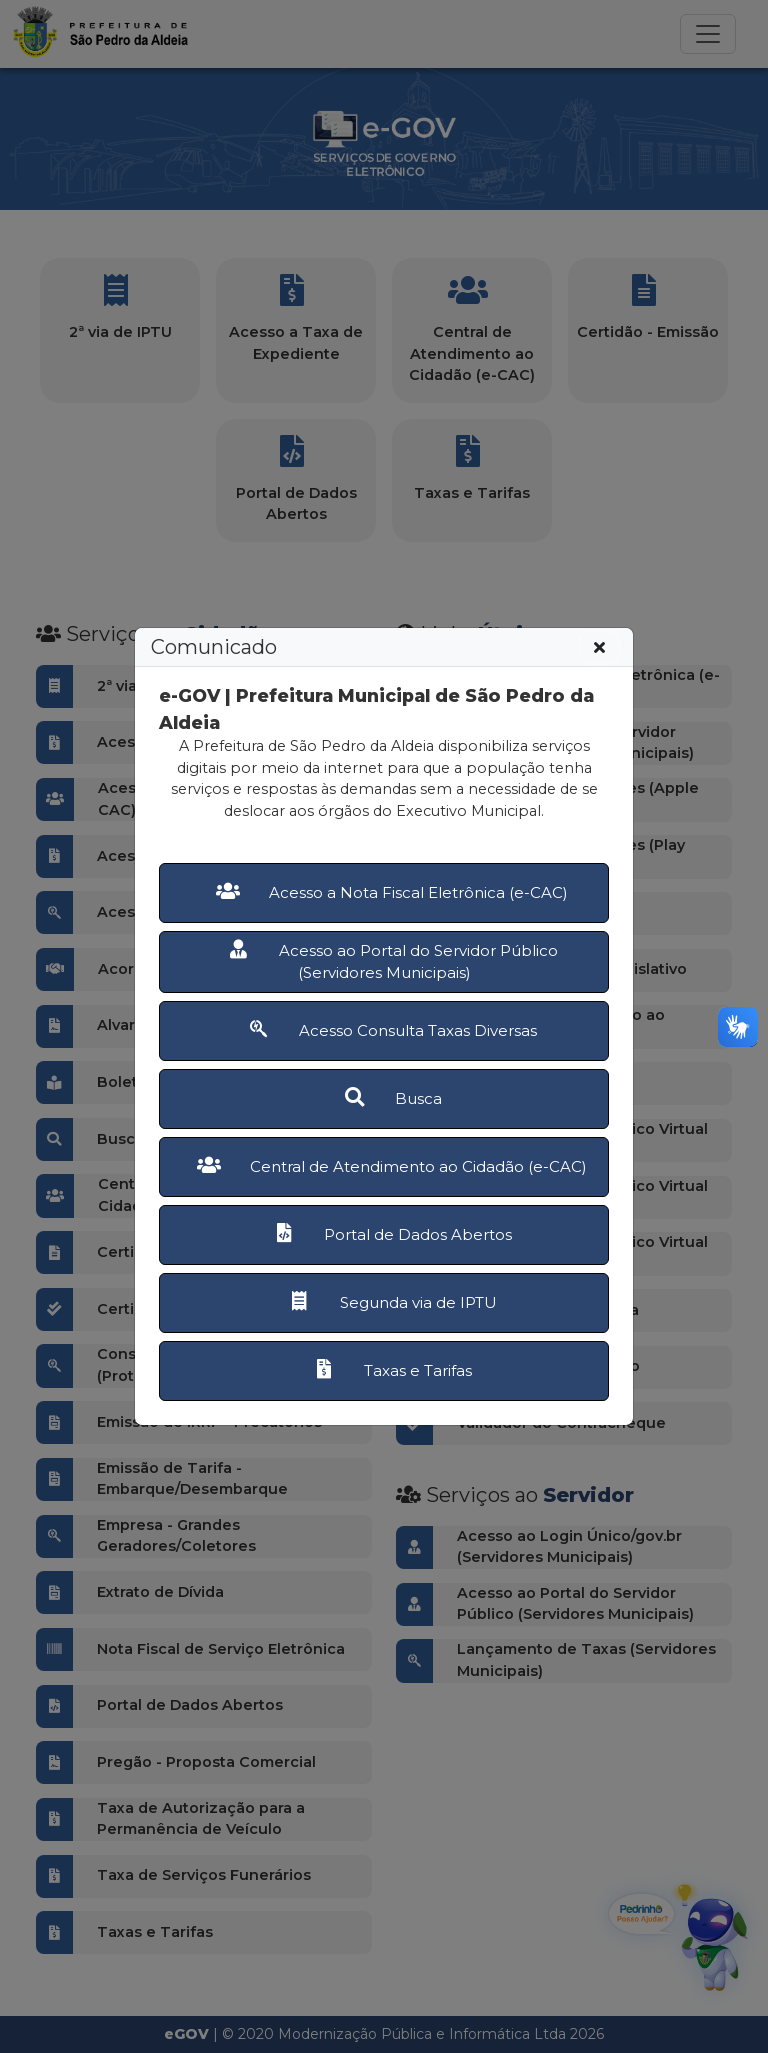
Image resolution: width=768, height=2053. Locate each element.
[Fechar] (599, 647)
